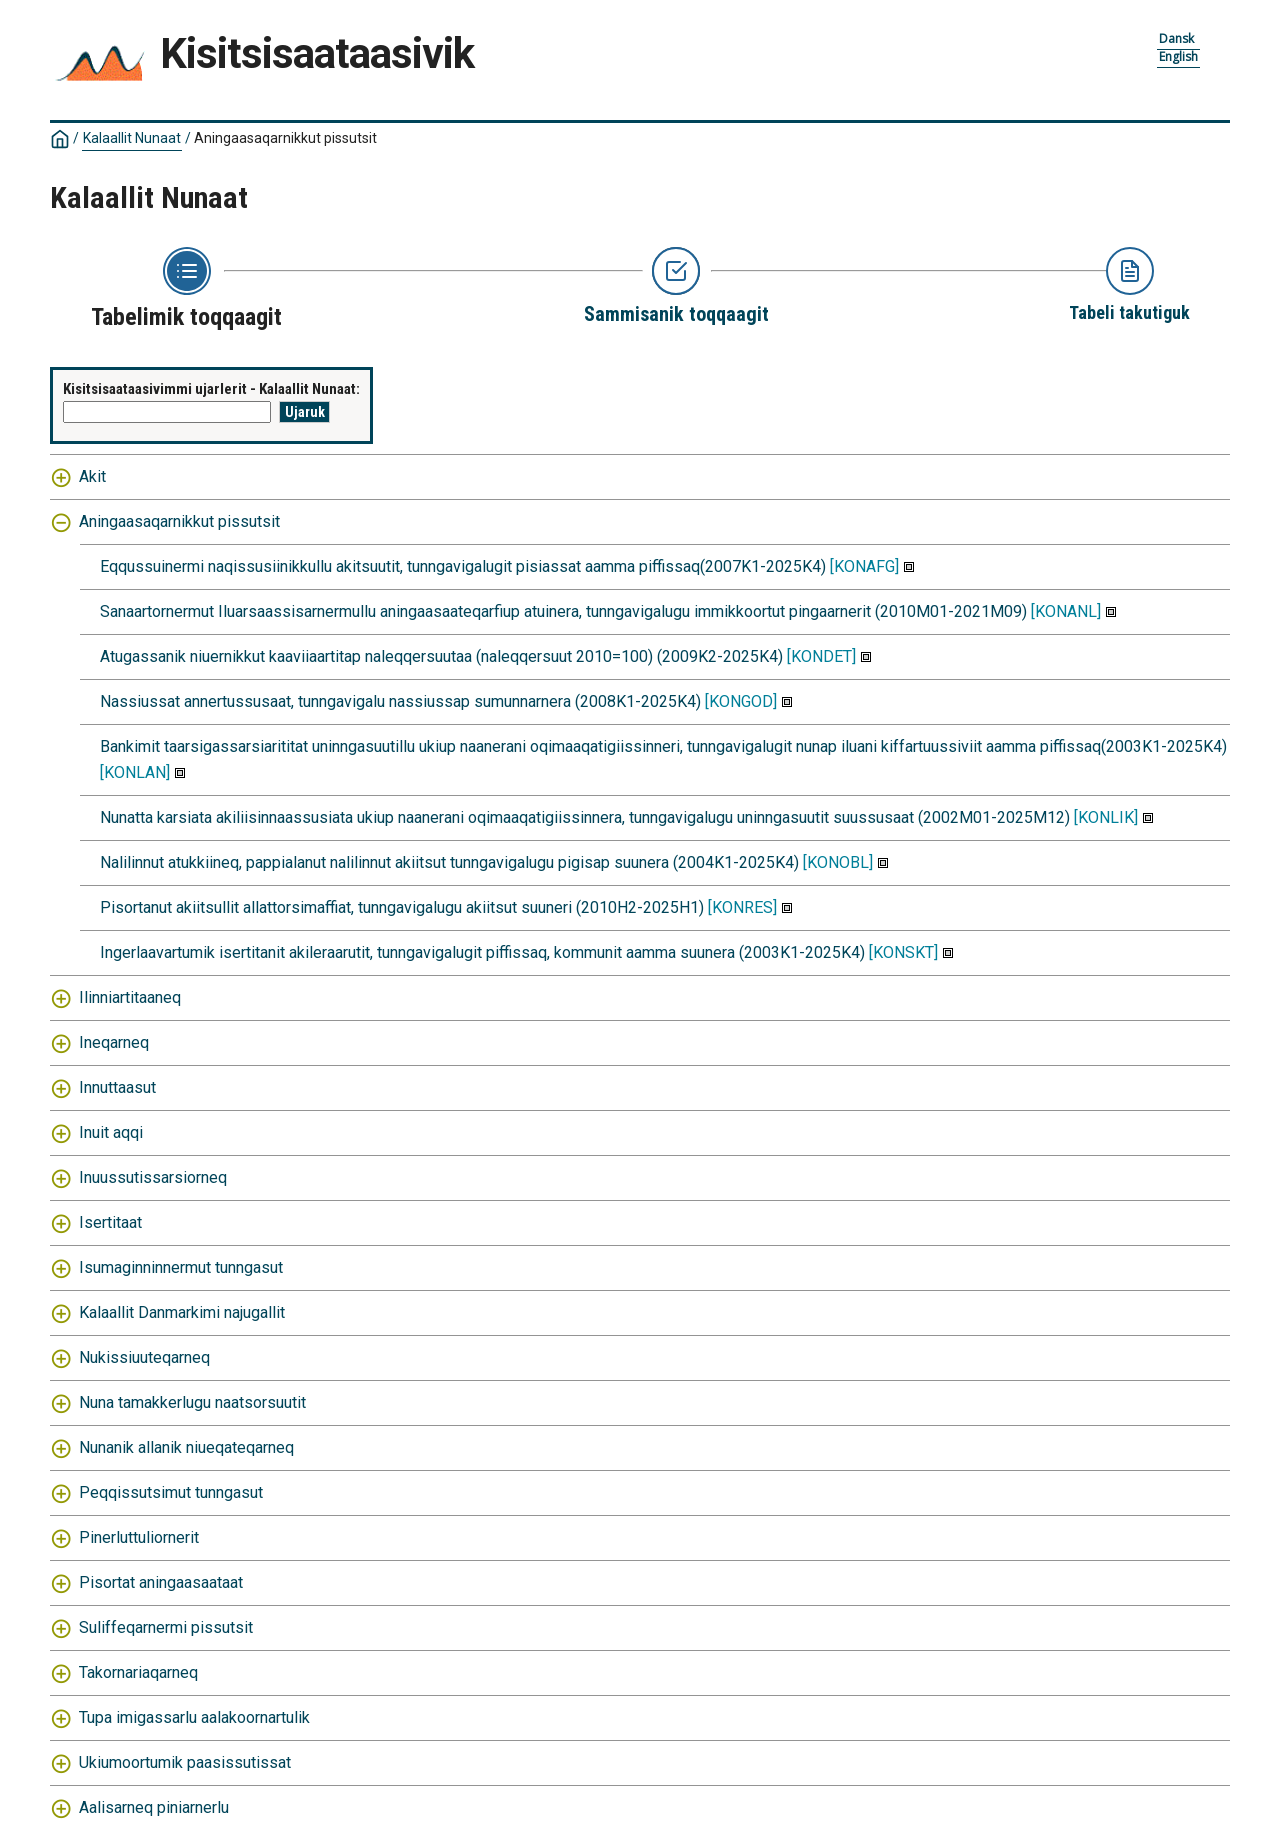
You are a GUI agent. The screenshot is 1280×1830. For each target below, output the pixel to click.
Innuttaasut (117, 1087)
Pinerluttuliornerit (139, 1537)
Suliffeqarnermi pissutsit (166, 1627)
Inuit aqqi (111, 1132)
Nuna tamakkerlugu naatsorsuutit (192, 1402)
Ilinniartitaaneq (130, 997)
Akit (92, 476)
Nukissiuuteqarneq (144, 1357)
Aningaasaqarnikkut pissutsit (285, 138)
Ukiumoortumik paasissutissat (185, 1762)
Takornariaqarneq (138, 1672)
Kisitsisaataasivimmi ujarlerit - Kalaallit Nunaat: (211, 389)
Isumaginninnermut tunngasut (181, 1267)
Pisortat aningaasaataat (161, 1582)
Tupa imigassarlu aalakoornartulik (194, 1717)
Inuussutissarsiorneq (153, 1177)
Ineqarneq (114, 1042)
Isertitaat (110, 1222)
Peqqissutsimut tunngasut (171, 1492)
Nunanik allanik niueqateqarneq (186, 1447)
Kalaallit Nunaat (132, 138)
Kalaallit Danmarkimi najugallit (182, 1312)
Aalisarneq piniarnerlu (154, 1807)
